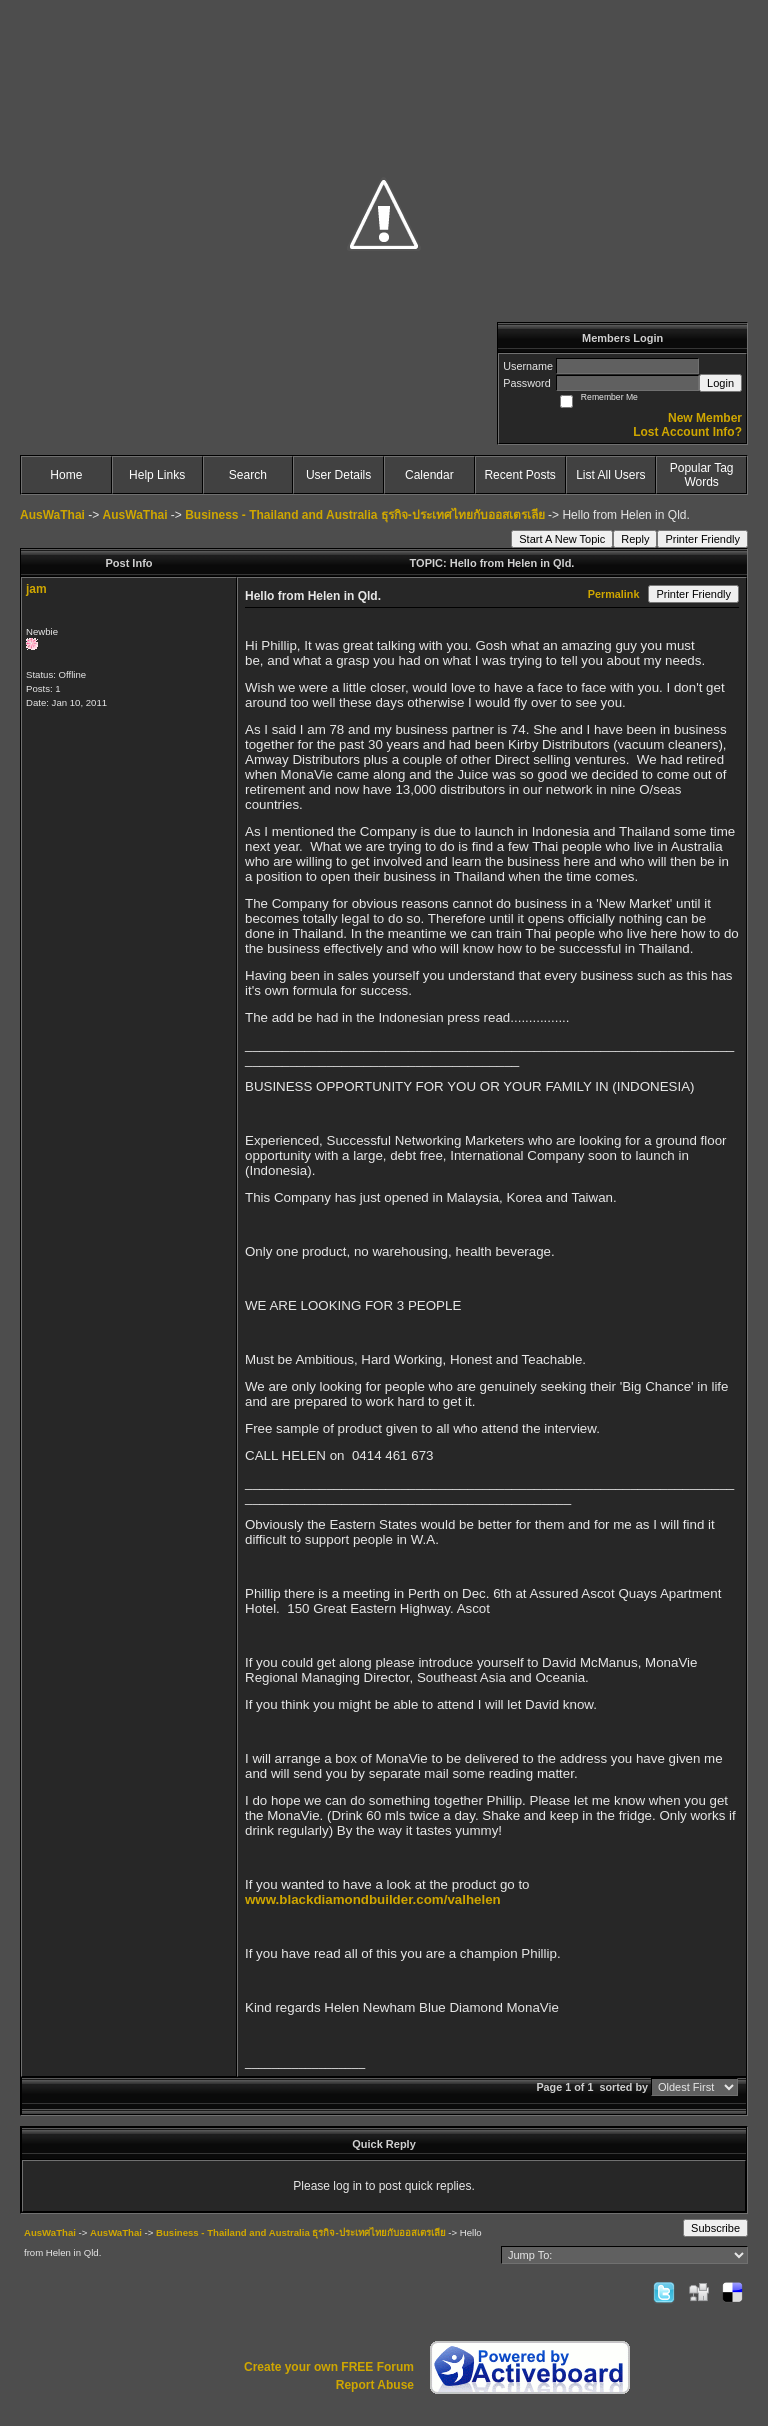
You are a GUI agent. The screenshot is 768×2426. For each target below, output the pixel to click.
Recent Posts (519, 475)
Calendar (429, 475)
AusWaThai (52, 515)
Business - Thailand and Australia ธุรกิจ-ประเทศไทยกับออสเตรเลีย (365, 515)
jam (36, 589)
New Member (705, 418)
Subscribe (715, 2228)
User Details (338, 475)
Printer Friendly (702, 539)
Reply (635, 539)
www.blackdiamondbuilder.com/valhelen (373, 1899)
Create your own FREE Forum (329, 2367)
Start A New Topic (562, 539)
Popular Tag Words (702, 475)
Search (248, 475)
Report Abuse (375, 2385)
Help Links (157, 475)
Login (720, 383)
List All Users (610, 475)
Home (66, 475)
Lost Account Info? (687, 432)
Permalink (614, 594)
